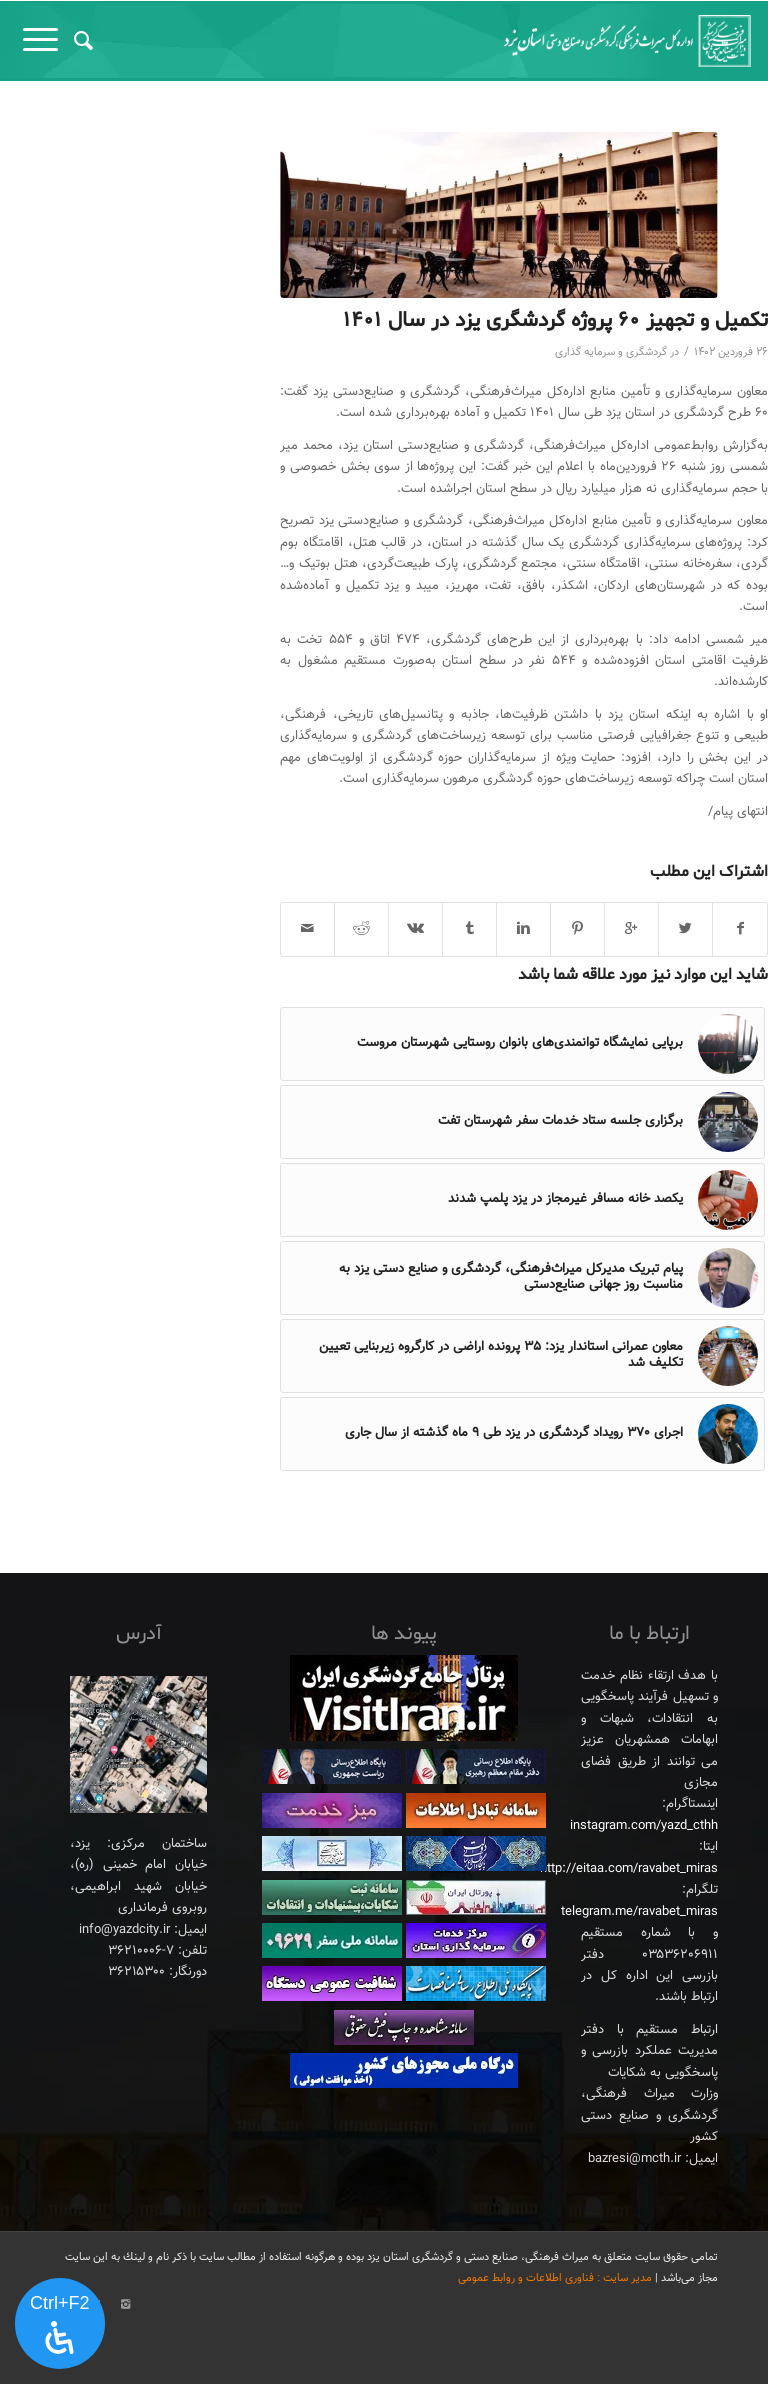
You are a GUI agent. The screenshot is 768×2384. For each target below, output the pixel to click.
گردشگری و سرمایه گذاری (611, 352)
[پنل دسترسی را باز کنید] (60, 2324)
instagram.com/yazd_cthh (644, 1826)
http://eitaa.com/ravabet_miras (629, 1869)
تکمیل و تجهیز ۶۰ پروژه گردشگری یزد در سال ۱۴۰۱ (555, 321)
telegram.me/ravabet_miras (639, 1912)
